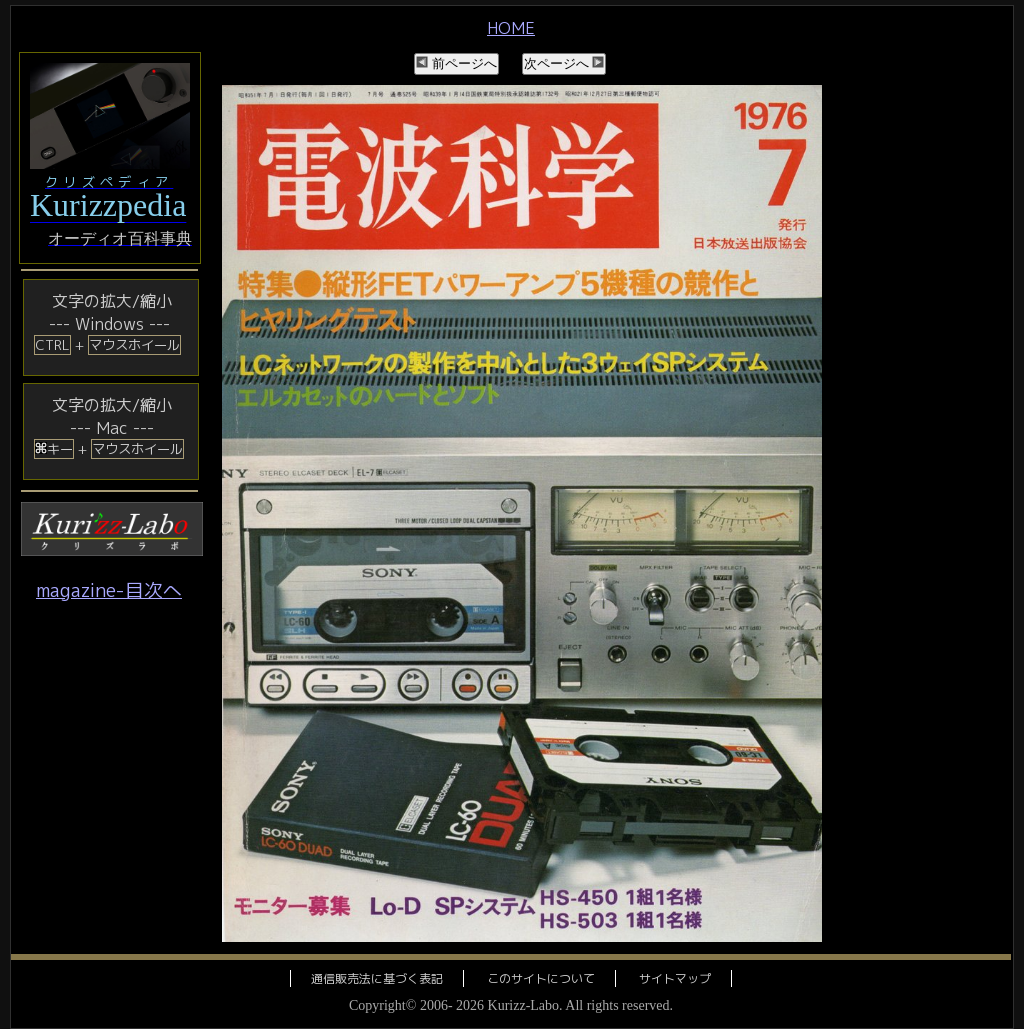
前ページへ (456, 63)
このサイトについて (541, 978)
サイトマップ (675, 978)
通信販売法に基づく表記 (377, 978)
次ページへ (564, 63)
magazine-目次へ (109, 590)
